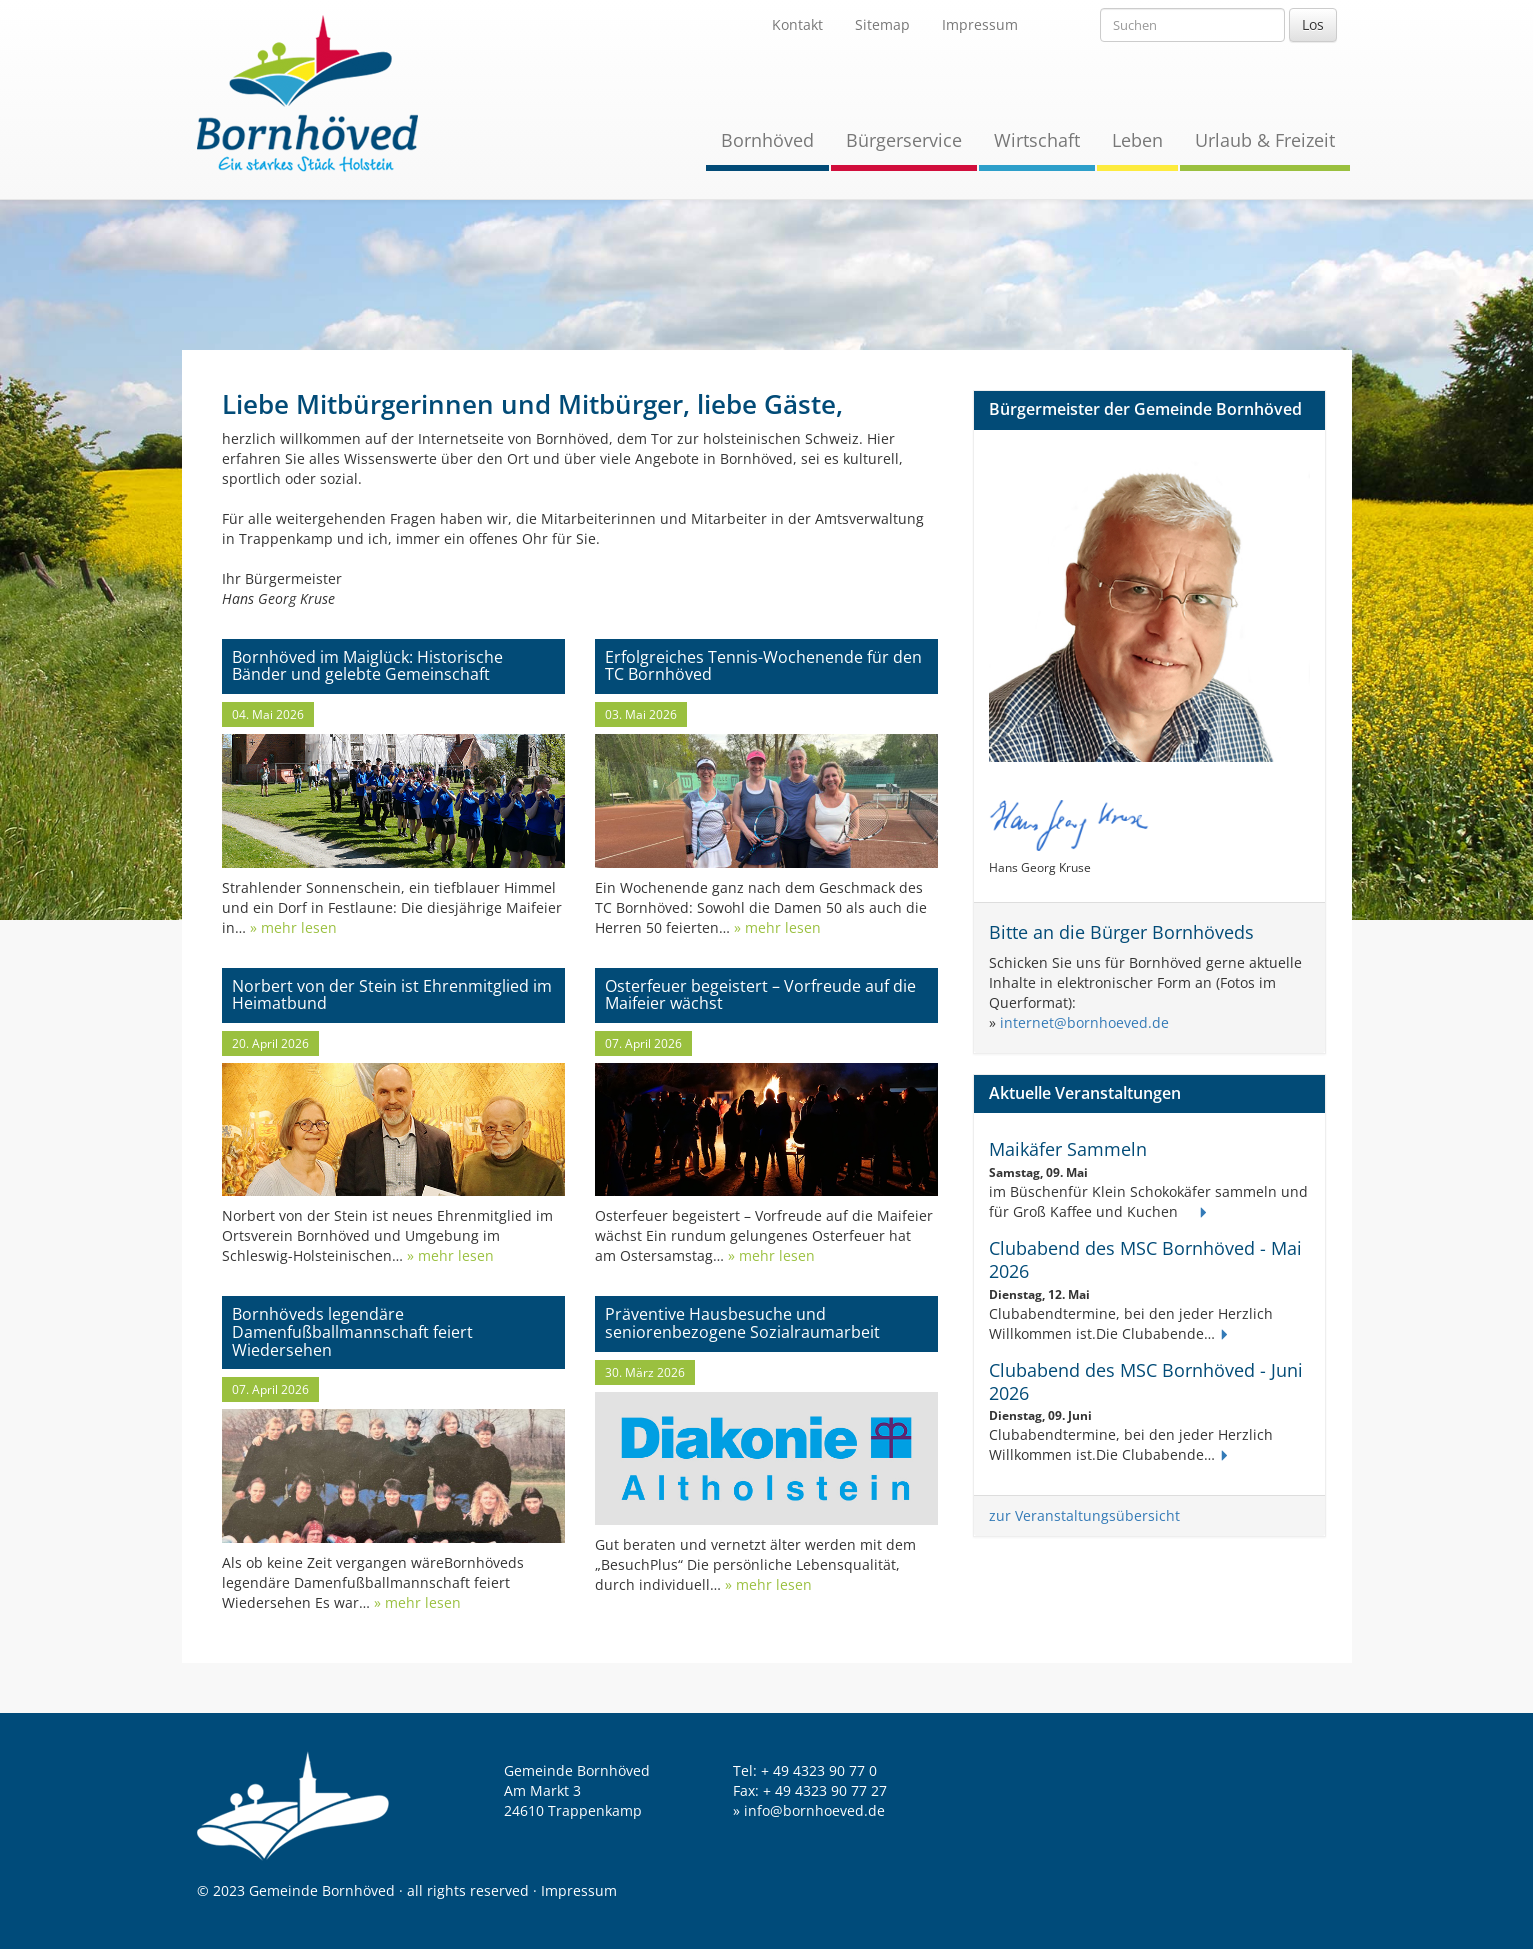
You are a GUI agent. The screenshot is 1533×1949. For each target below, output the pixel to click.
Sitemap (882, 24)
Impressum (980, 24)
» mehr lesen (291, 927)
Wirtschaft (1037, 140)
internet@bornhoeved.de (1084, 1022)
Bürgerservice (904, 140)
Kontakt (797, 24)
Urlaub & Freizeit (1265, 140)
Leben (1137, 140)
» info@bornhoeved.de (809, 1810)
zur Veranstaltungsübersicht (1084, 1515)
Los (1313, 24)
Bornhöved (767, 140)
